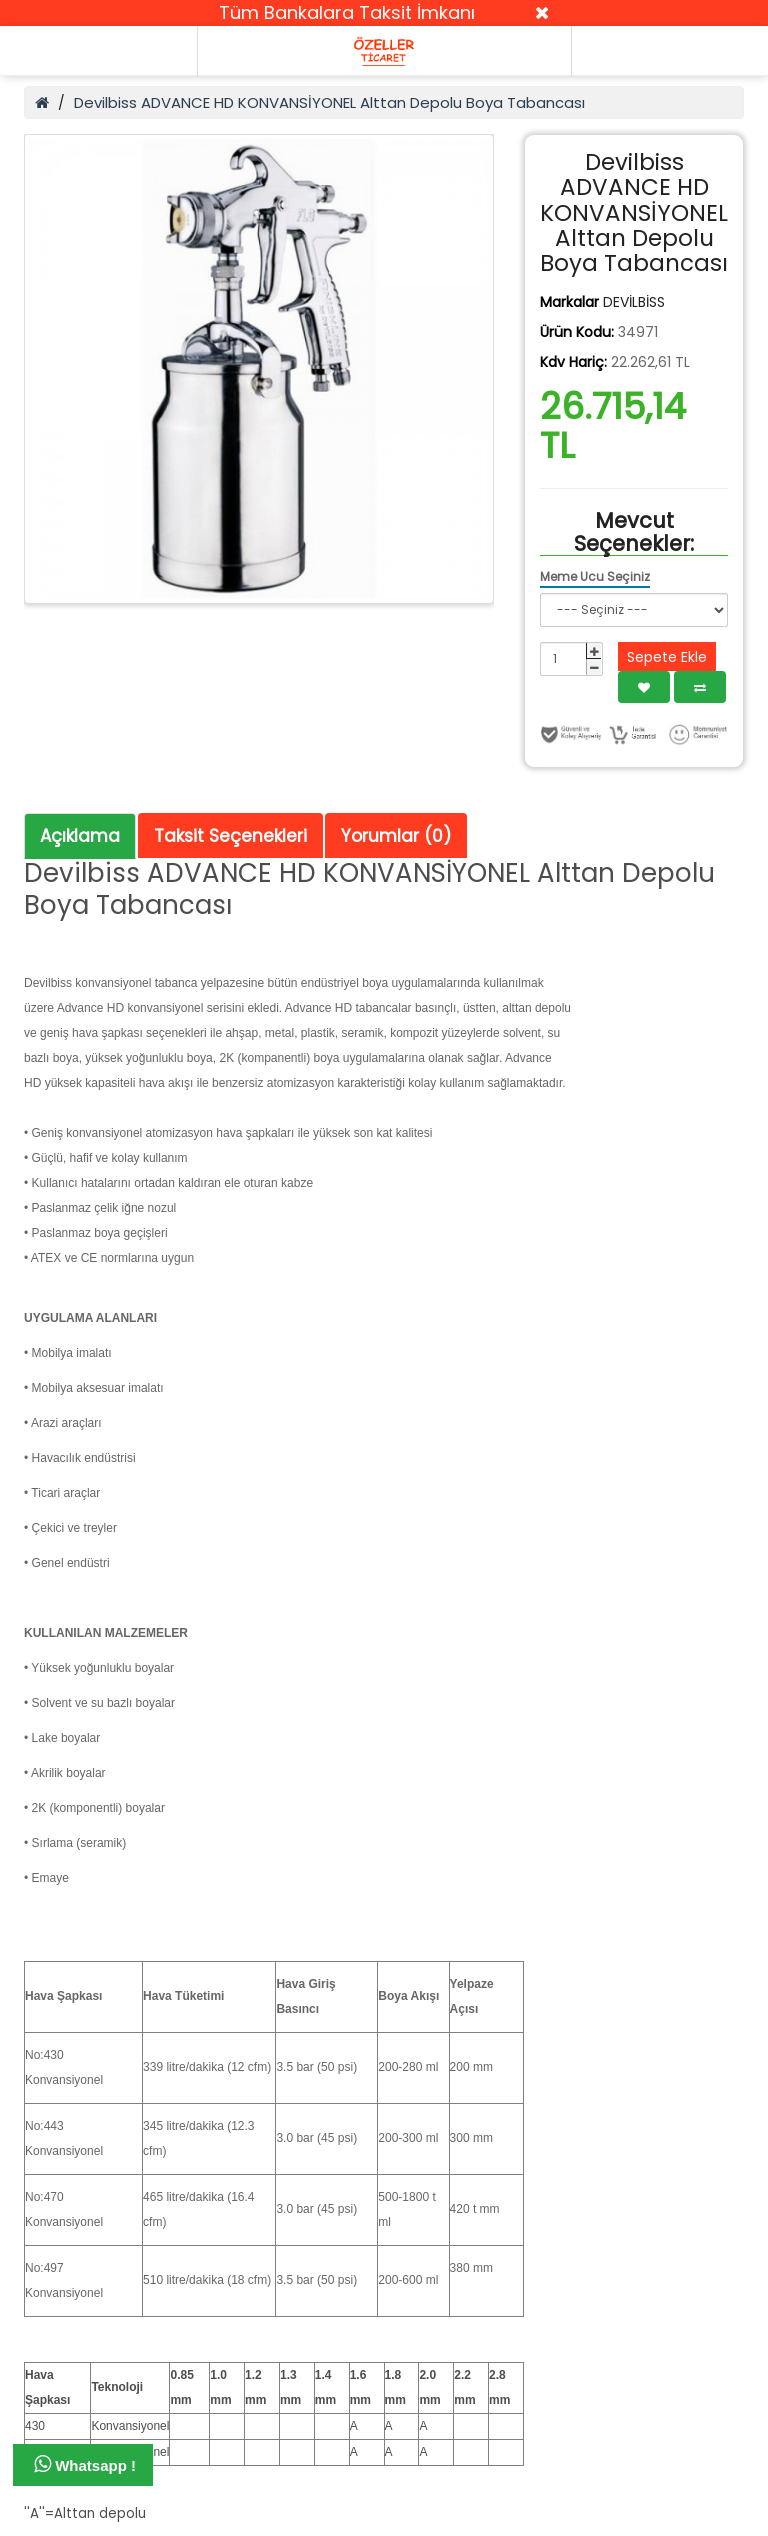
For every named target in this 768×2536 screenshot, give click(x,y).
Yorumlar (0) (396, 836)
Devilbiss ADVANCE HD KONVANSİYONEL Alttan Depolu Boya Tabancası (329, 102)
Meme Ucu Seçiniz (595, 576)
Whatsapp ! (85, 2464)
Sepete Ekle (667, 657)
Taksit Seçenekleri (230, 836)
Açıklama (80, 836)
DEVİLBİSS (634, 302)
